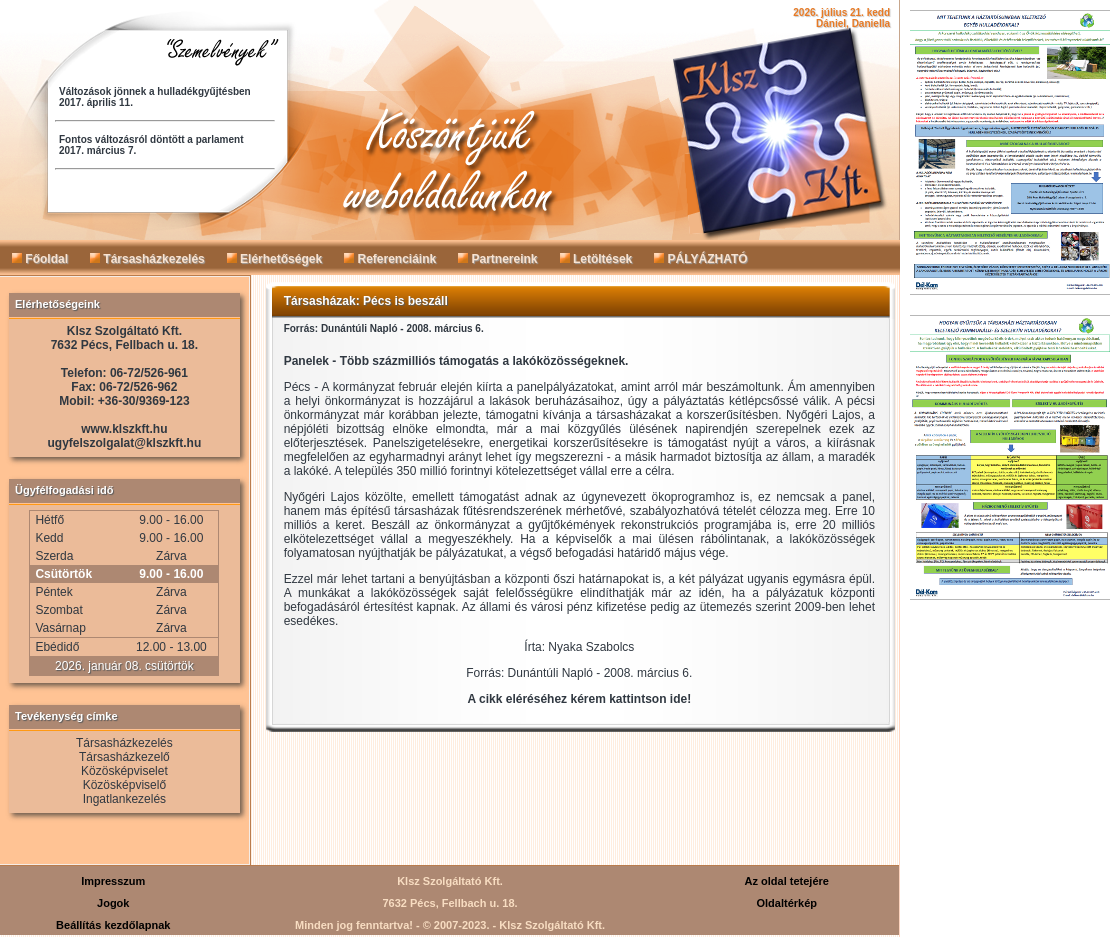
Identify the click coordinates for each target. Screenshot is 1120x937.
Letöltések (596, 259)
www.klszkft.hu (124, 429)
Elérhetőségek (274, 259)
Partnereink (497, 259)
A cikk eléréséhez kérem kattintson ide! (580, 699)
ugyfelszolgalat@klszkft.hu (125, 443)
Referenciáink (390, 259)
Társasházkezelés (147, 259)
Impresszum (113, 881)
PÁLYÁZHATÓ (700, 259)
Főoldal (40, 259)
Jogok (113, 903)
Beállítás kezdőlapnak (113, 925)
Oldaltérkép (786, 903)
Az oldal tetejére (787, 881)
